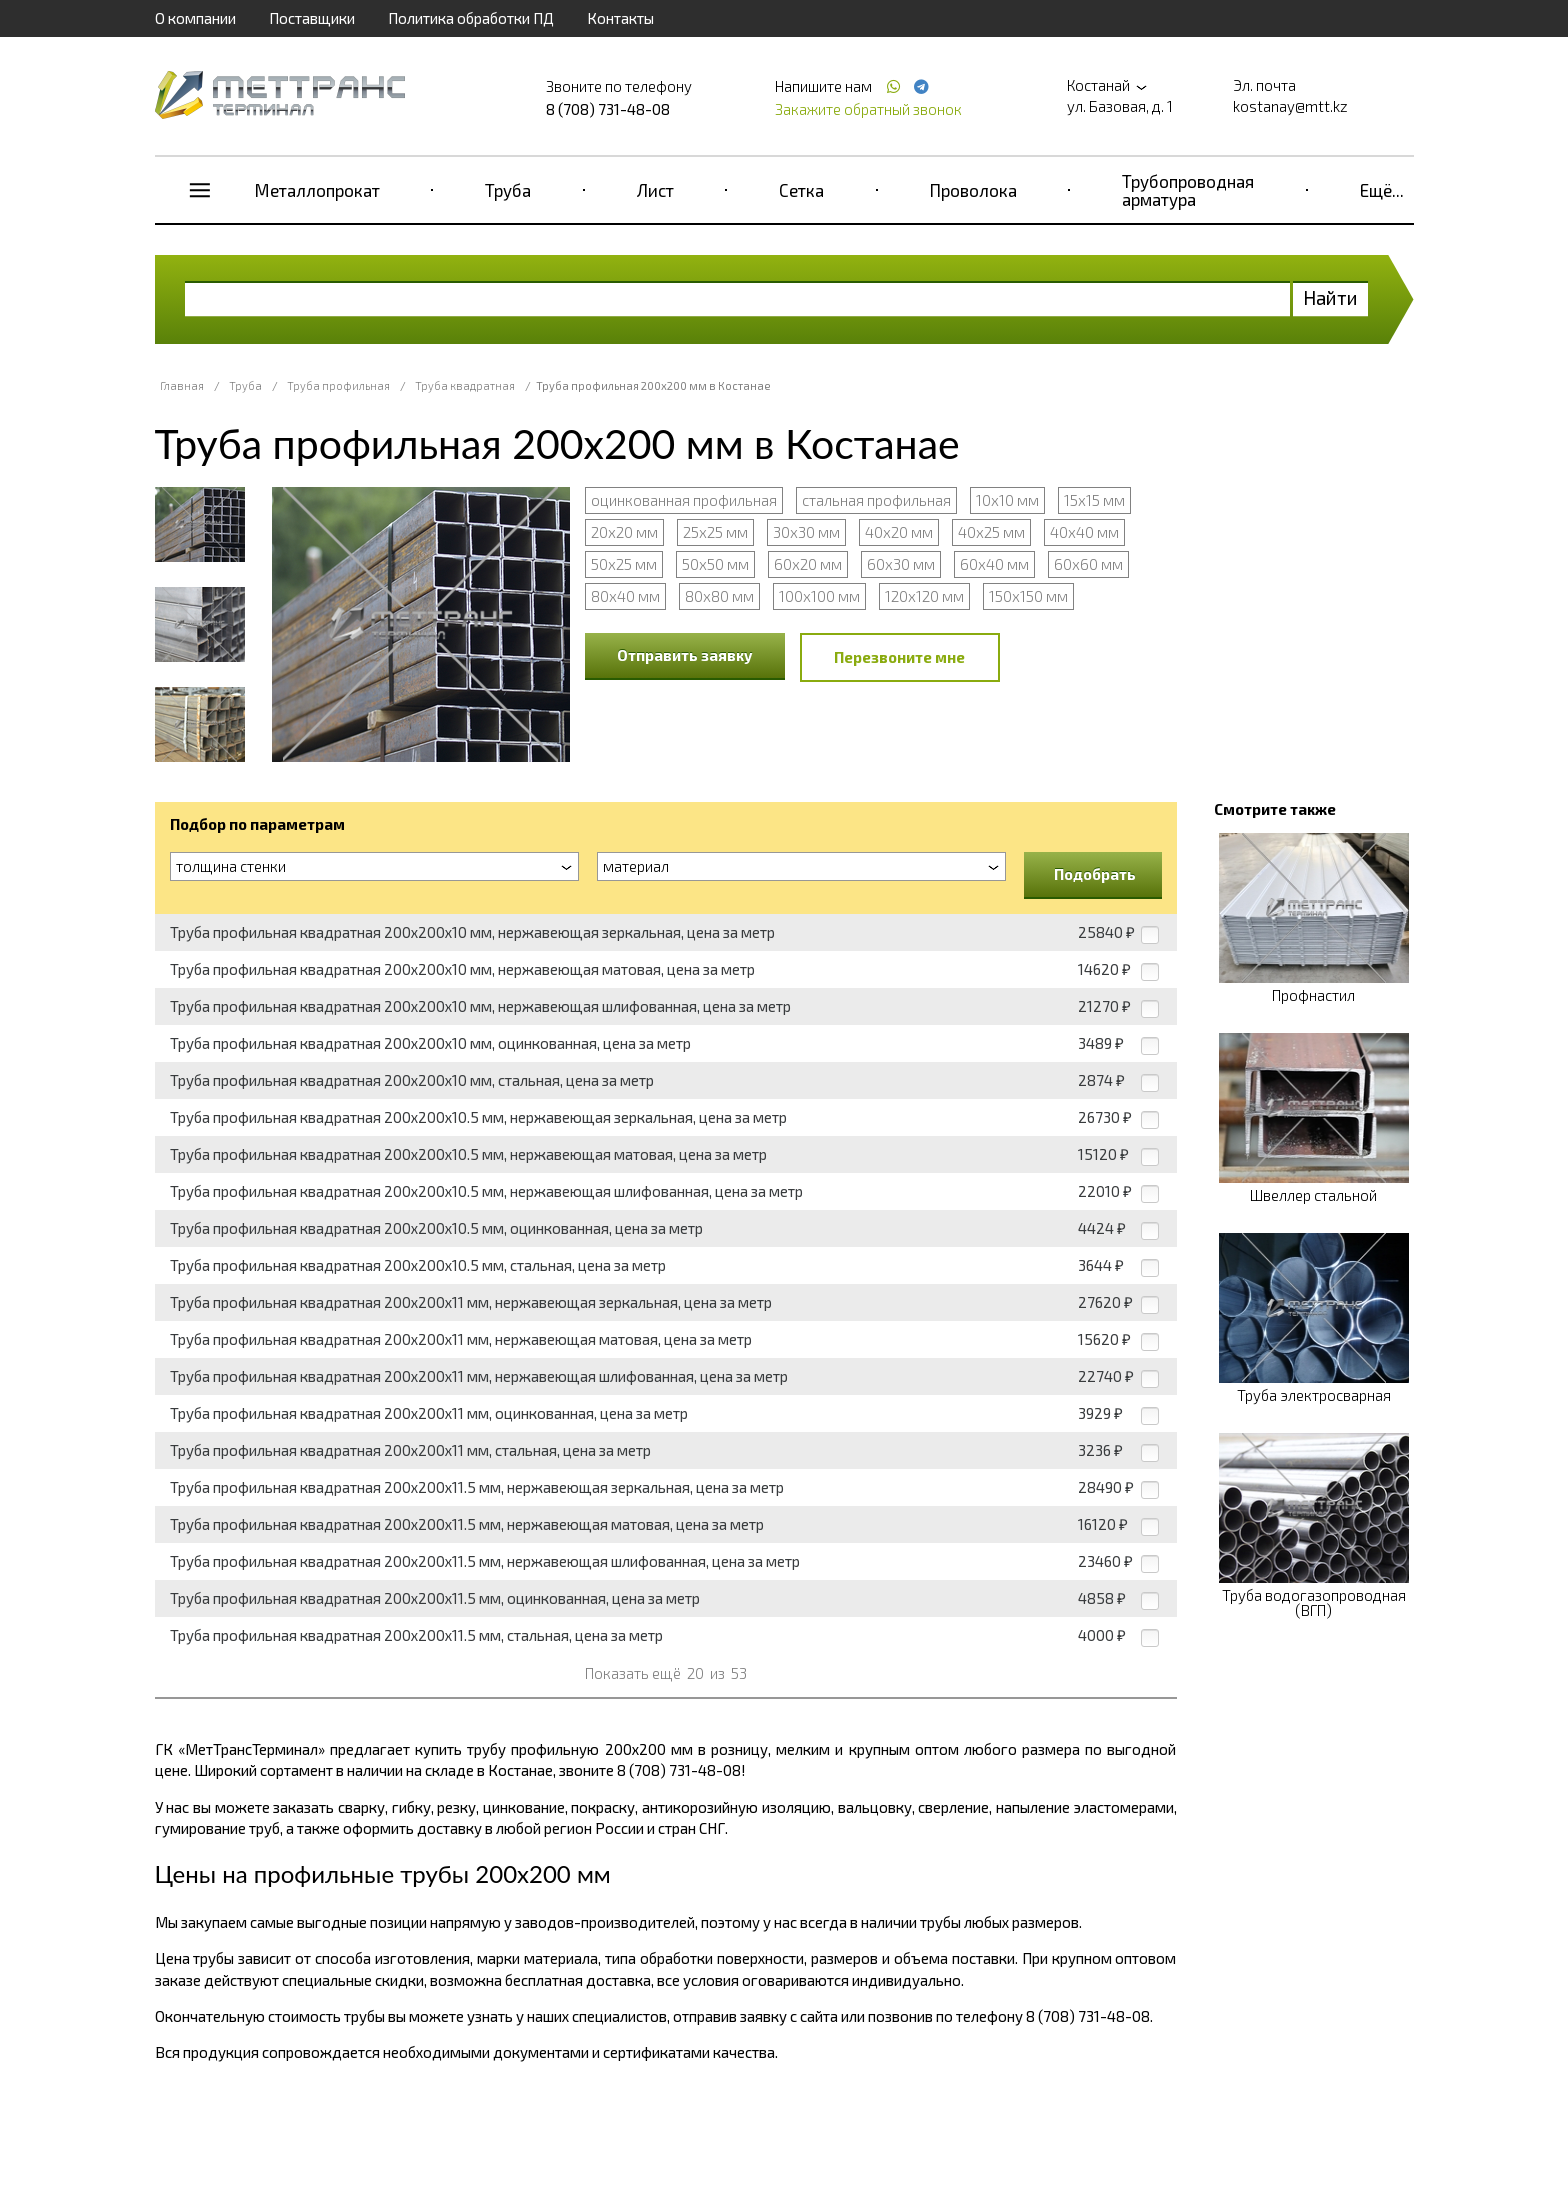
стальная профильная (876, 500)
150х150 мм (1028, 596)
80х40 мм (625, 596)
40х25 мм (991, 532)
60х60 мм (1088, 564)
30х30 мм (806, 532)
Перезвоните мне (899, 657)
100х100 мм (819, 596)
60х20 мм (808, 564)
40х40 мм (1084, 532)
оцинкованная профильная (684, 500)
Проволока (973, 190)
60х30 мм (901, 564)
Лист (655, 190)
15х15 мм (1094, 500)
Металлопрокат (317, 190)
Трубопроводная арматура (1188, 190)
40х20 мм (899, 532)
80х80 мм (719, 596)
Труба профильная (338, 385)
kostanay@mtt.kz (1290, 106)
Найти (1330, 297)
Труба (508, 190)
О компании (195, 18)
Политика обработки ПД (471, 18)
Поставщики (312, 18)
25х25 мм (715, 532)
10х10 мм (1007, 500)
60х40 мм (994, 564)
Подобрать (1095, 874)
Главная (182, 385)
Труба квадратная (465, 385)
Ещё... (1382, 190)
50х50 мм (715, 564)
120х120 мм (924, 596)
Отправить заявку (685, 655)
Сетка (801, 190)
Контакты (620, 18)
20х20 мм (624, 532)
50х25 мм (624, 564)
